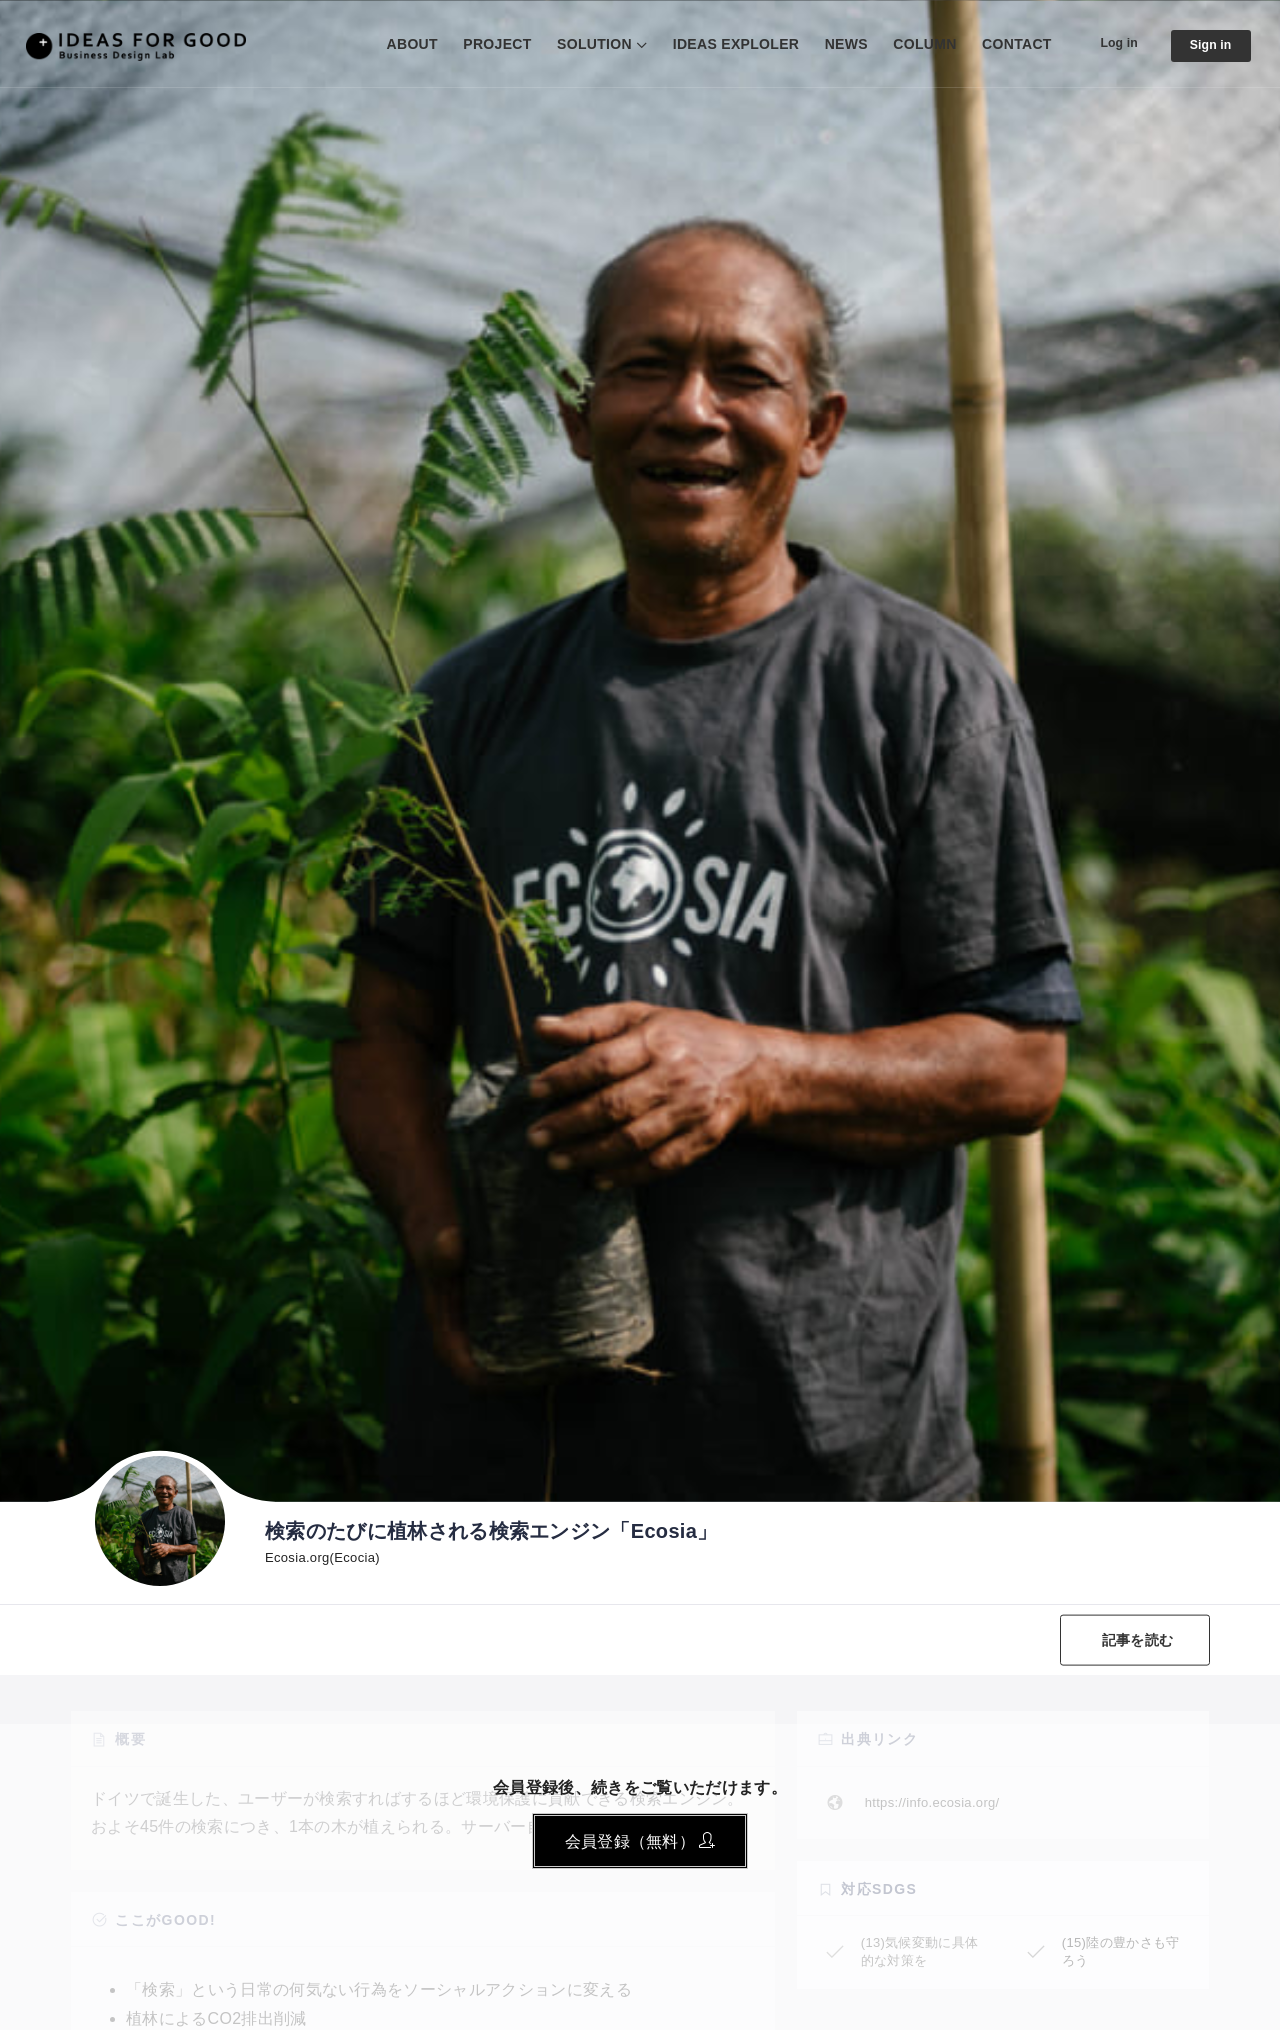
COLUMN (910, 44)
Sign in (1207, 46)
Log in (1108, 43)
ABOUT (397, 44)
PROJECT (483, 44)
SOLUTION (580, 44)
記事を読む (1132, 1640)
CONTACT (1003, 44)
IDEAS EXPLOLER (721, 44)
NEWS (831, 44)
